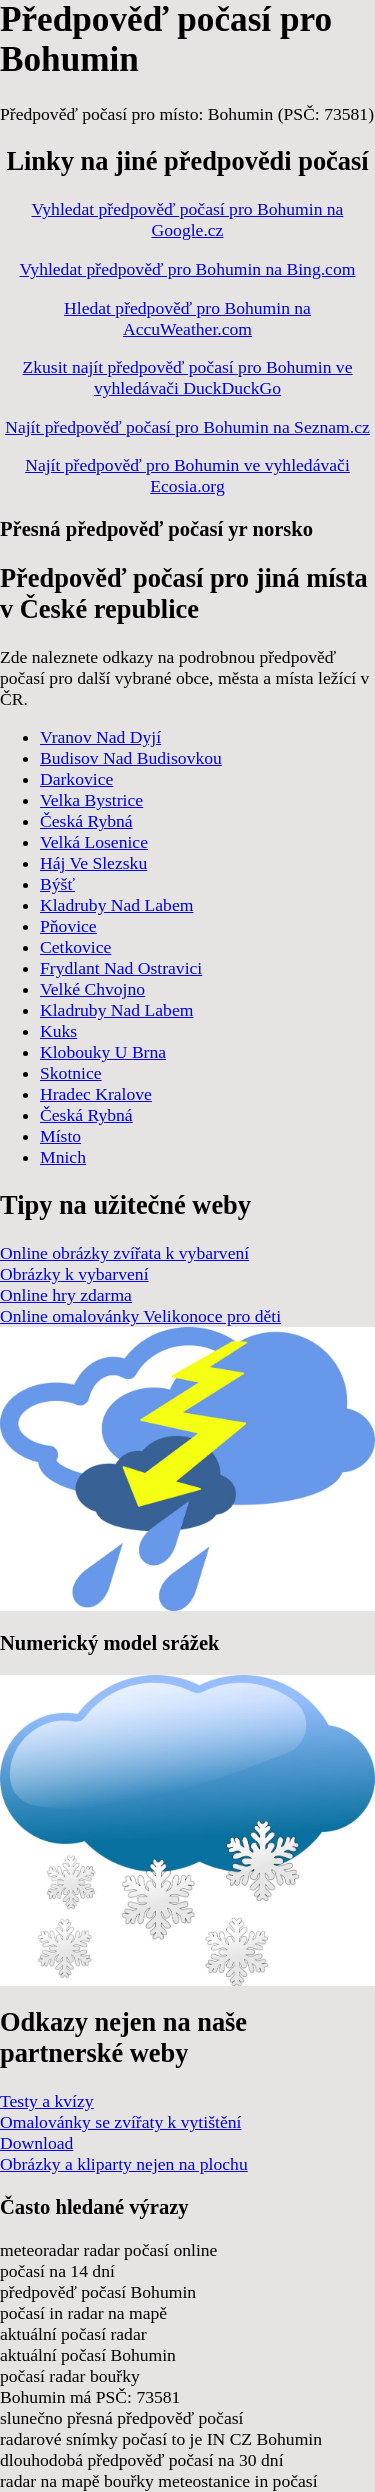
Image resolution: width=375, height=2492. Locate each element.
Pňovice (68, 926)
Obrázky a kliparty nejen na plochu (124, 2164)
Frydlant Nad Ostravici (121, 968)
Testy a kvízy (47, 2101)
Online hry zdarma (66, 1295)
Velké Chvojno (92, 989)
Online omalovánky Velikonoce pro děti (140, 1316)
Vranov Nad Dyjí (100, 737)
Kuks (58, 1031)
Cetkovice (75, 947)
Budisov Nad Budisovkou (131, 758)
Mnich (63, 1157)
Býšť (57, 884)
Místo (60, 1136)
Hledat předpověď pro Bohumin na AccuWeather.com (187, 318)
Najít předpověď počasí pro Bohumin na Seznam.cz (187, 427)
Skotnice (71, 1073)
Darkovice (76, 779)
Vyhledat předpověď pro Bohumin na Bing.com (188, 269)
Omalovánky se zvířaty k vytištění (120, 2122)
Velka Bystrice (91, 800)
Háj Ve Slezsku (93, 863)
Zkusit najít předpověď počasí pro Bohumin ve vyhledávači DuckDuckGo (188, 377)
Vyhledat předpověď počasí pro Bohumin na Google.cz (188, 219)
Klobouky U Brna (103, 1052)
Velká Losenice (94, 842)
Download (36, 2143)
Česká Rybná (86, 821)
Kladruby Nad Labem (116, 905)
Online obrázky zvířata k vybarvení (124, 1253)
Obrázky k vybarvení (74, 1274)
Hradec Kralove (96, 1094)
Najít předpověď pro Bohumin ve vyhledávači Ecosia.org (187, 475)
